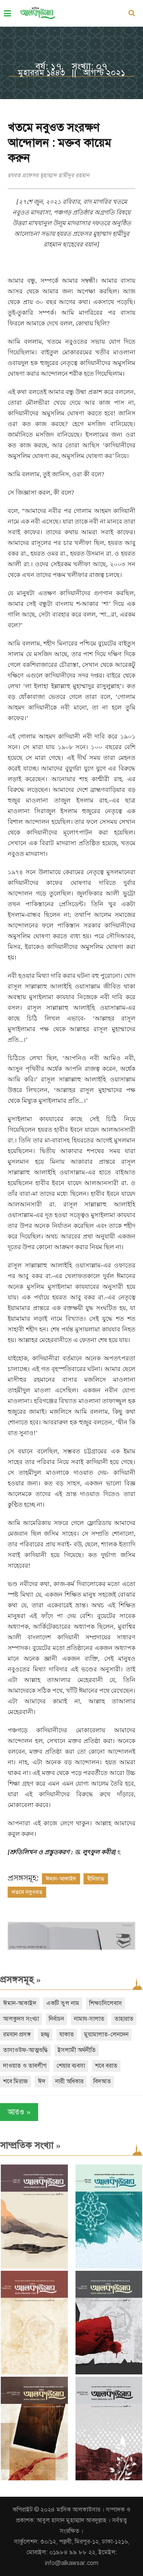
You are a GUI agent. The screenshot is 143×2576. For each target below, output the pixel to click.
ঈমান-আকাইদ (61, 1878)
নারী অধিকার (69, 2081)
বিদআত (102, 2081)
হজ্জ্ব (45, 2034)
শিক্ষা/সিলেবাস (105, 2003)
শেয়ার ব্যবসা (70, 2066)
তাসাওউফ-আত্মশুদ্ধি (25, 2050)
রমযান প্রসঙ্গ (17, 2034)
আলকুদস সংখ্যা (21, 2019)
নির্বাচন (56, 2019)
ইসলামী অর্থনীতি (77, 2050)
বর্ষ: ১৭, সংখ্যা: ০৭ (71, 66)
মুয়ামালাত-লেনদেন (106, 2034)
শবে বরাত (106, 2066)
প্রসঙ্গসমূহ (20, 1979)
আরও (19, 2112)
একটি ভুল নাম (62, 2003)
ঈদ (41, 2081)
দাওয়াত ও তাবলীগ (25, 2066)
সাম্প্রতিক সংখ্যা (30, 2145)
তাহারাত (123, 2019)
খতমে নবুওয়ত (26, 1892)
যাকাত (66, 2034)
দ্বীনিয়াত (95, 1878)
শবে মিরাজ (15, 2081)
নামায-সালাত (89, 2019)
